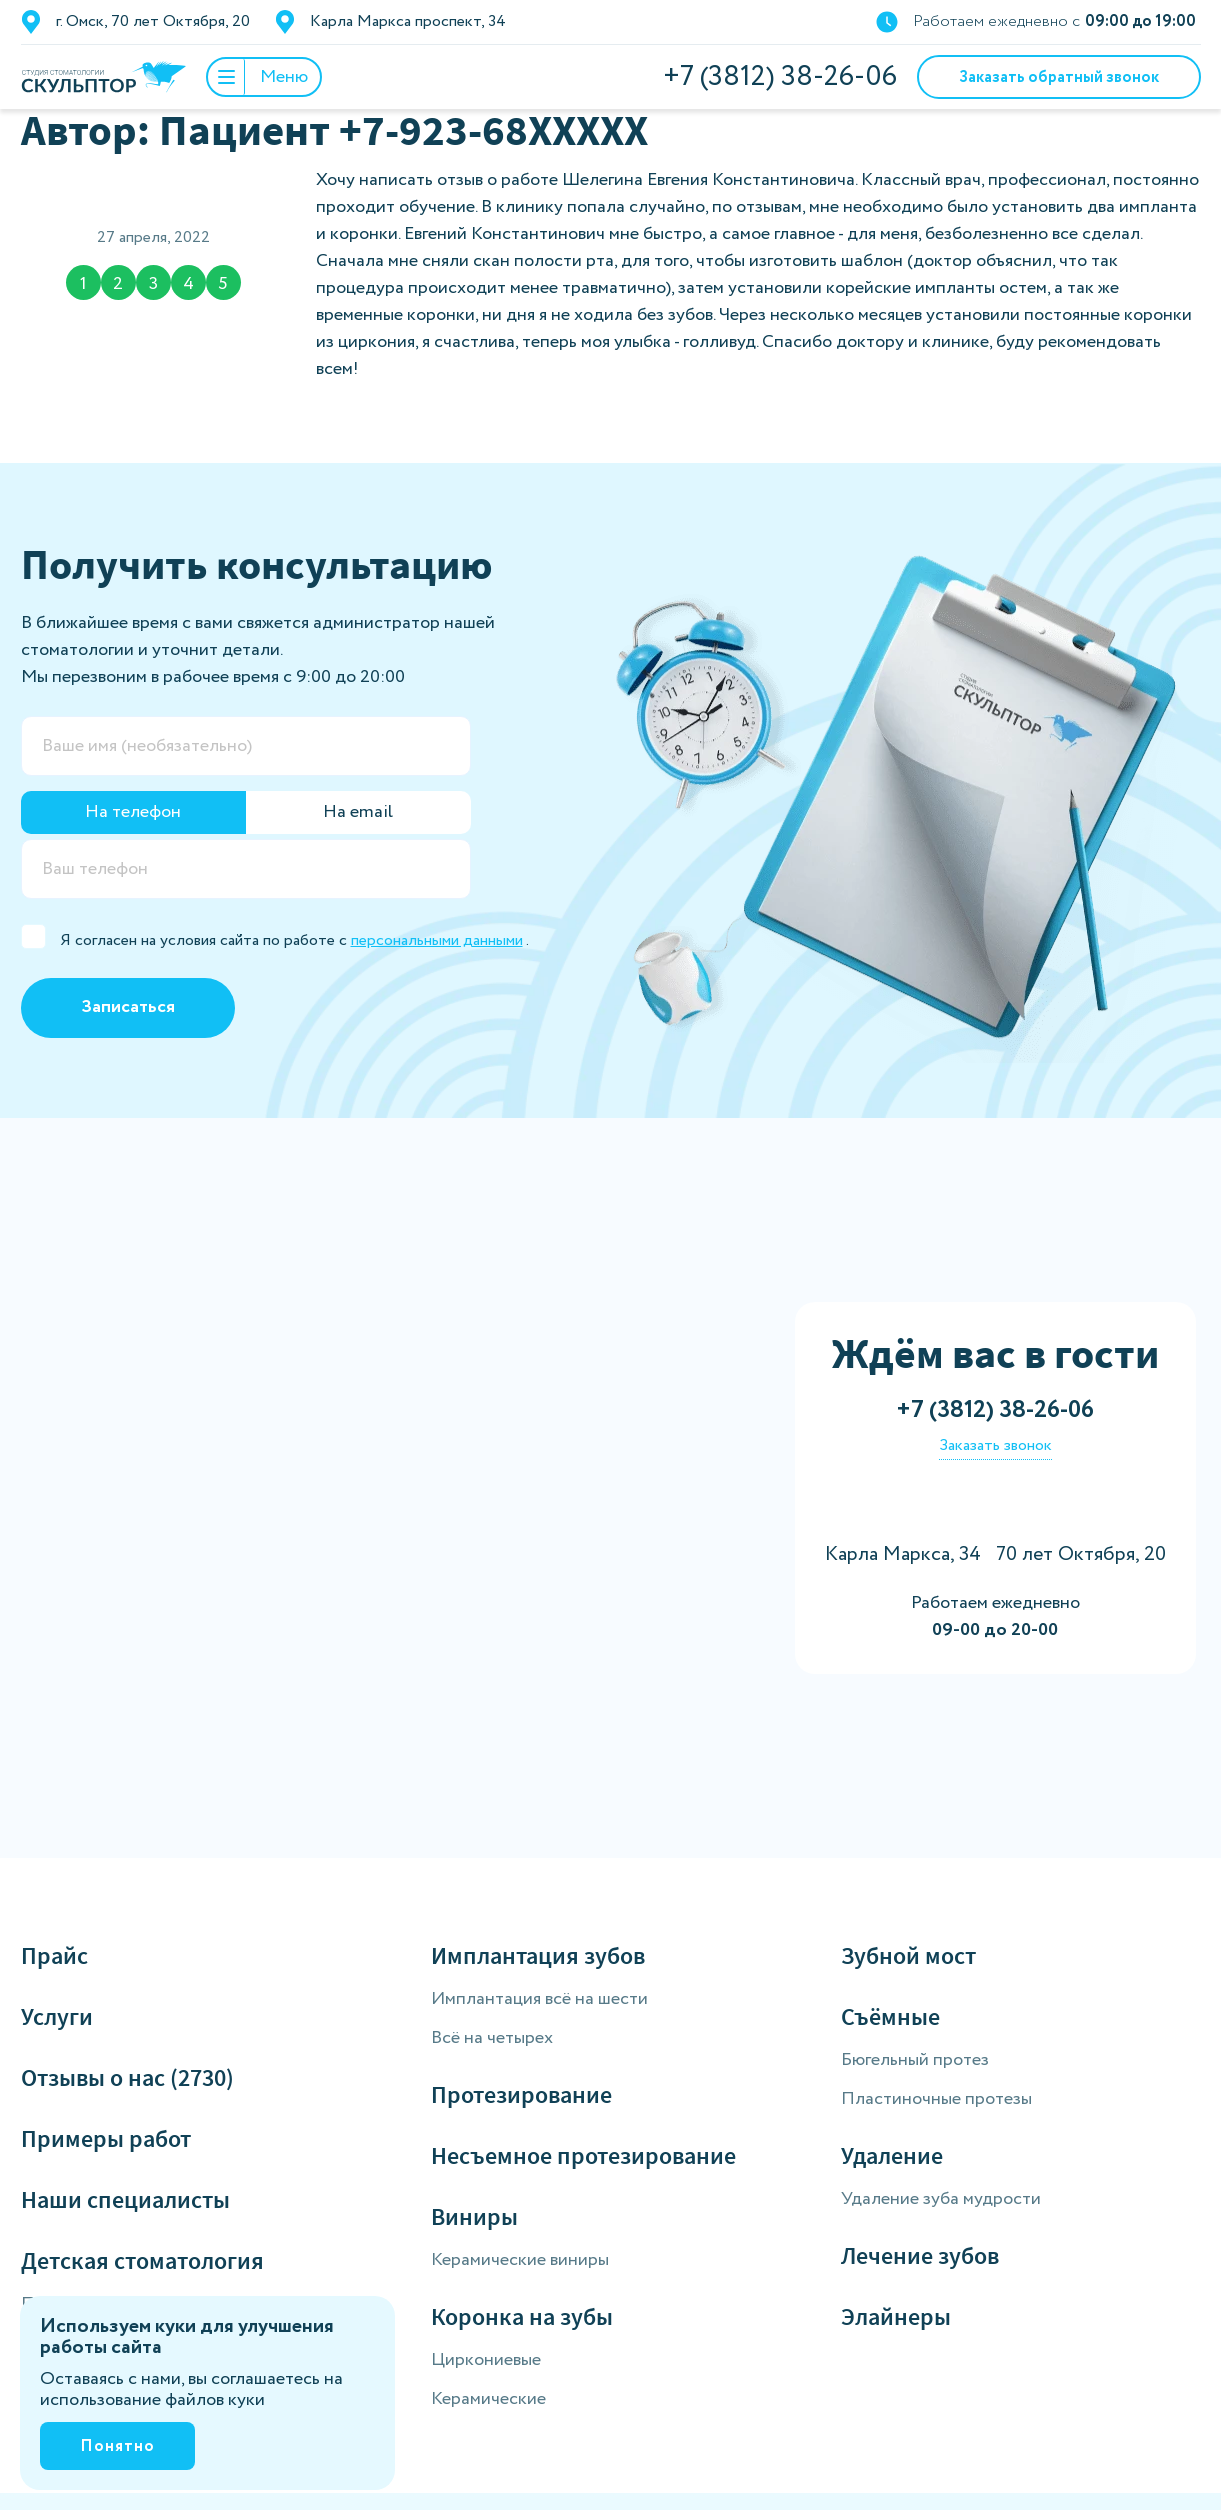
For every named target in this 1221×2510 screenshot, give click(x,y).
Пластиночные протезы (936, 2099)
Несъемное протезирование (583, 2155)
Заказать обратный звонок (1059, 77)
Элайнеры (896, 2316)
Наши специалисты (125, 2199)
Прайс (54, 1955)
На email (358, 812)
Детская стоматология (142, 2260)
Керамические (488, 2399)
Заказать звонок (995, 1445)
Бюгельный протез (915, 2060)
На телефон (133, 812)
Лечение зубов (920, 2255)
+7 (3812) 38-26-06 (780, 77)
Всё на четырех (492, 2038)
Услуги (57, 2016)
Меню (258, 77)
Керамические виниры (520, 2260)
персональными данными (437, 940)
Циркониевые (486, 2360)
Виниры (474, 2216)
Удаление (892, 2155)
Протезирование (521, 2094)
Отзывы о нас (127, 2077)
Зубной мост (908, 1955)
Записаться (128, 1007)
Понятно (117, 2446)
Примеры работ (106, 2138)
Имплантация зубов (538, 1955)
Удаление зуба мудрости (941, 2199)
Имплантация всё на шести (539, 1999)
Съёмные (890, 2016)
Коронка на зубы (522, 2316)
